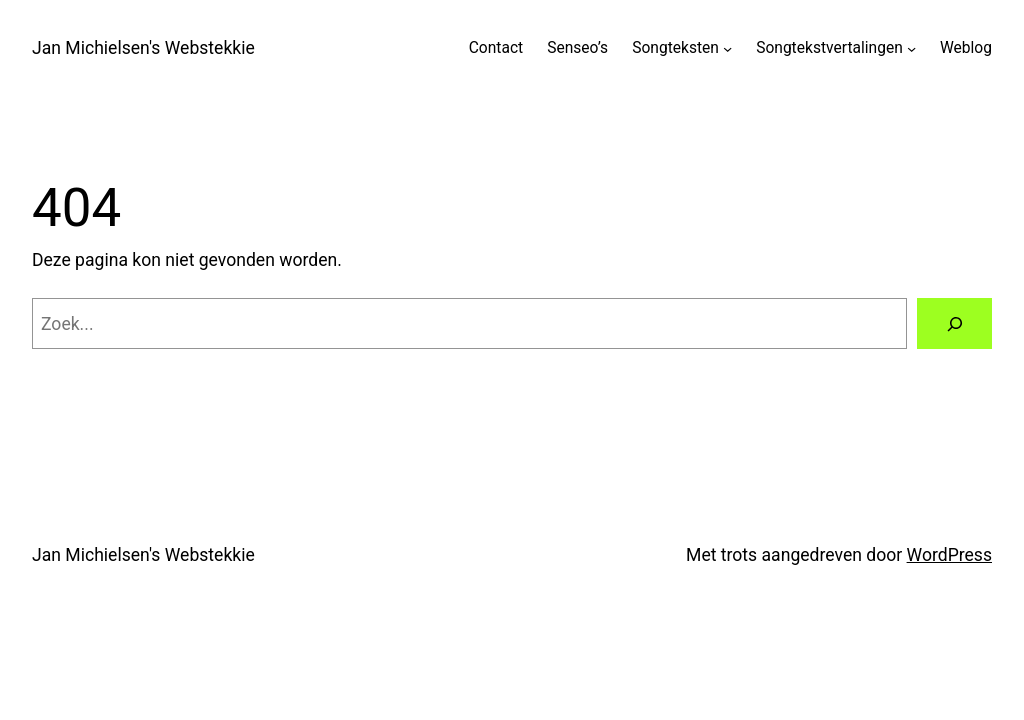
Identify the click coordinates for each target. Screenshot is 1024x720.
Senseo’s (577, 48)
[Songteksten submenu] (727, 48)
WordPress (949, 555)
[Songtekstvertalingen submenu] (911, 48)
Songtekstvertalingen (829, 48)
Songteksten (675, 48)
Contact (496, 48)
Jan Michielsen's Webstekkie (143, 48)
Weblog (966, 48)
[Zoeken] (954, 323)
